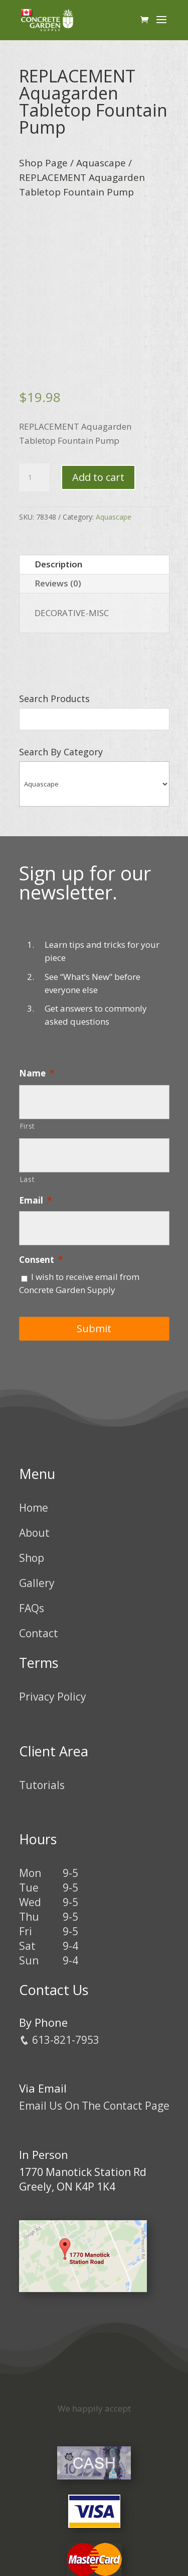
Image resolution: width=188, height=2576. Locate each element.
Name (36, 1073)
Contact (38, 1633)
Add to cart (98, 477)
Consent (41, 1259)
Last (27, 1179)
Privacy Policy (52, 1697)
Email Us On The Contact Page (94, 2106)
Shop (31, 1558)
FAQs (31, 1608)
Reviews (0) (58, 583)
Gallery (37, 1583)
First (27, 1126)
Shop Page (43, 162)
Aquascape (101, 162)
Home (33, 1508)
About (34, 1533)
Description (58, 564)
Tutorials (42, 1785)
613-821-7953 (59, 2040)
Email (35, 1200)
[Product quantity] (34, 477)
